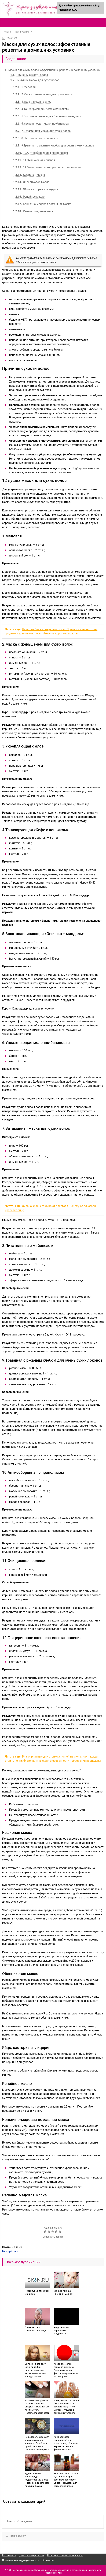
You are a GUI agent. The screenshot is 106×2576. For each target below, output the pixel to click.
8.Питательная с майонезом (36, 138)
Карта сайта (9, 2555)
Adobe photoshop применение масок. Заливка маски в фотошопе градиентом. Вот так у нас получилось (66, 2372)
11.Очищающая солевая (34, 160)
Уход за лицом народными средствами (61, 2330)
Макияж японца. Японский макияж (63, 2292)
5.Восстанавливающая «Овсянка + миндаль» (47, 116)
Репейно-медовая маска (34, 211)
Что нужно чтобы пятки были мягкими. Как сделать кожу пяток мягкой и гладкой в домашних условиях (66, 2406)
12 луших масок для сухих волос (34, 80)
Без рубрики (10, 2251)
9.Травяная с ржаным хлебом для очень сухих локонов (53, 145)
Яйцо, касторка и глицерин (35, 189)
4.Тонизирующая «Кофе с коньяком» (41, 109)
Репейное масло (29, 196)
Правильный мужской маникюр (37, 2292)
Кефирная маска (29, 174)
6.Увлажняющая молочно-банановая (41, 123)
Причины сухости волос (29, 75)
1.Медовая (24, 87)
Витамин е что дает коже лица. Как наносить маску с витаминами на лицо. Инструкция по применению (36, 2372)
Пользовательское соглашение (65, 2555)
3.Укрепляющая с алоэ (32, 101)
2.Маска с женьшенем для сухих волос (42, 94)
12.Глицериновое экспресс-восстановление (47, 167)
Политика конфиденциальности (20, 2560)
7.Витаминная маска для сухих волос (42, 131)
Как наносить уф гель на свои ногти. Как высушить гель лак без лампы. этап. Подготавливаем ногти (37, 2406)
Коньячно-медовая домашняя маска (42, 204)
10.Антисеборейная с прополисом (40, 152)
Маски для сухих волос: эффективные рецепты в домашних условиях (52, 70)
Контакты (48, 2560)
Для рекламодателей (31, 2555)
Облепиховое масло (31, 182)
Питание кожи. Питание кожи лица (35, 2329)
